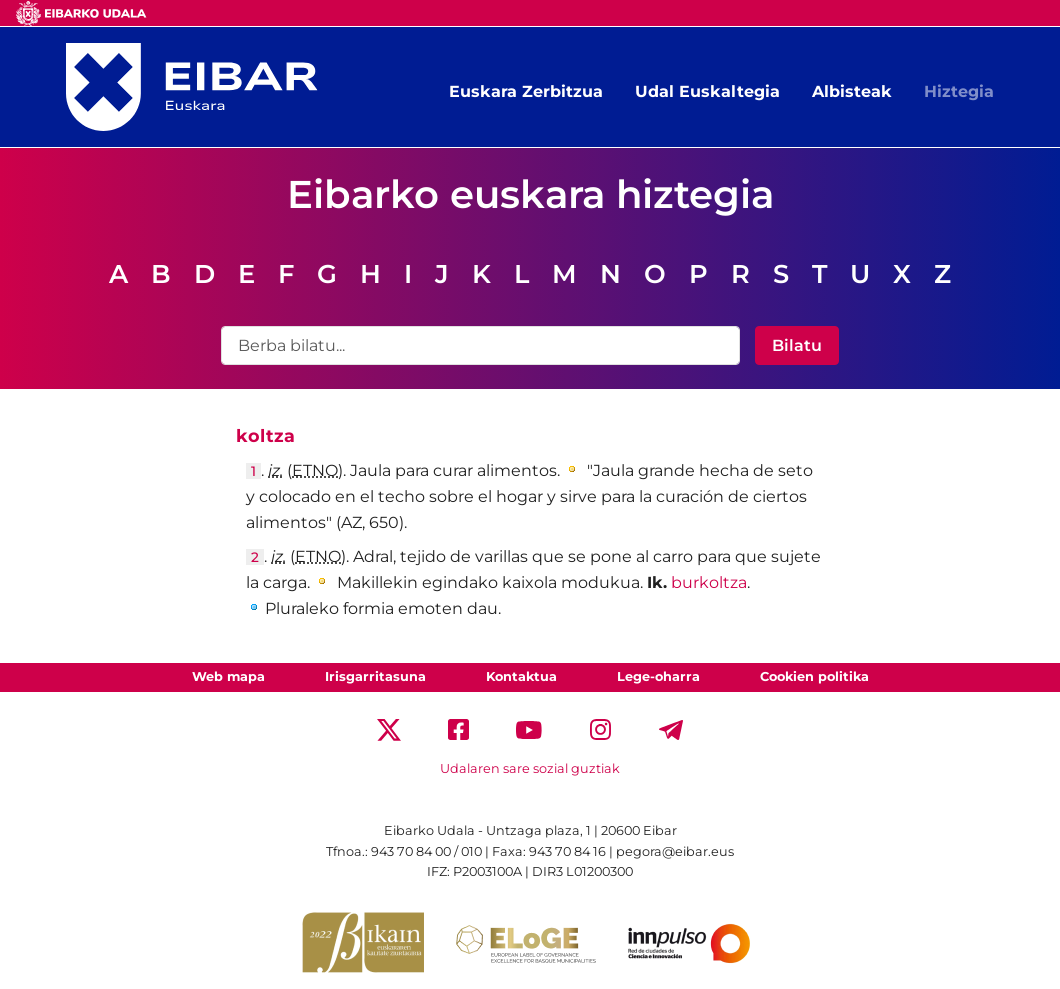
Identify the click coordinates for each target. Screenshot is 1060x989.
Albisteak (852, 91)
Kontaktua (521, 676)
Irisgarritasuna (375, 676)
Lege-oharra (658, 676)
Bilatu (797, 345)
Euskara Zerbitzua (526, 91)
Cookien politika (814, 676)
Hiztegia (959, 91)
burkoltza (709, 582)
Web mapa (228, 676)
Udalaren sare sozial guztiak (530, 768)
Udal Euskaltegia (707, 91)
